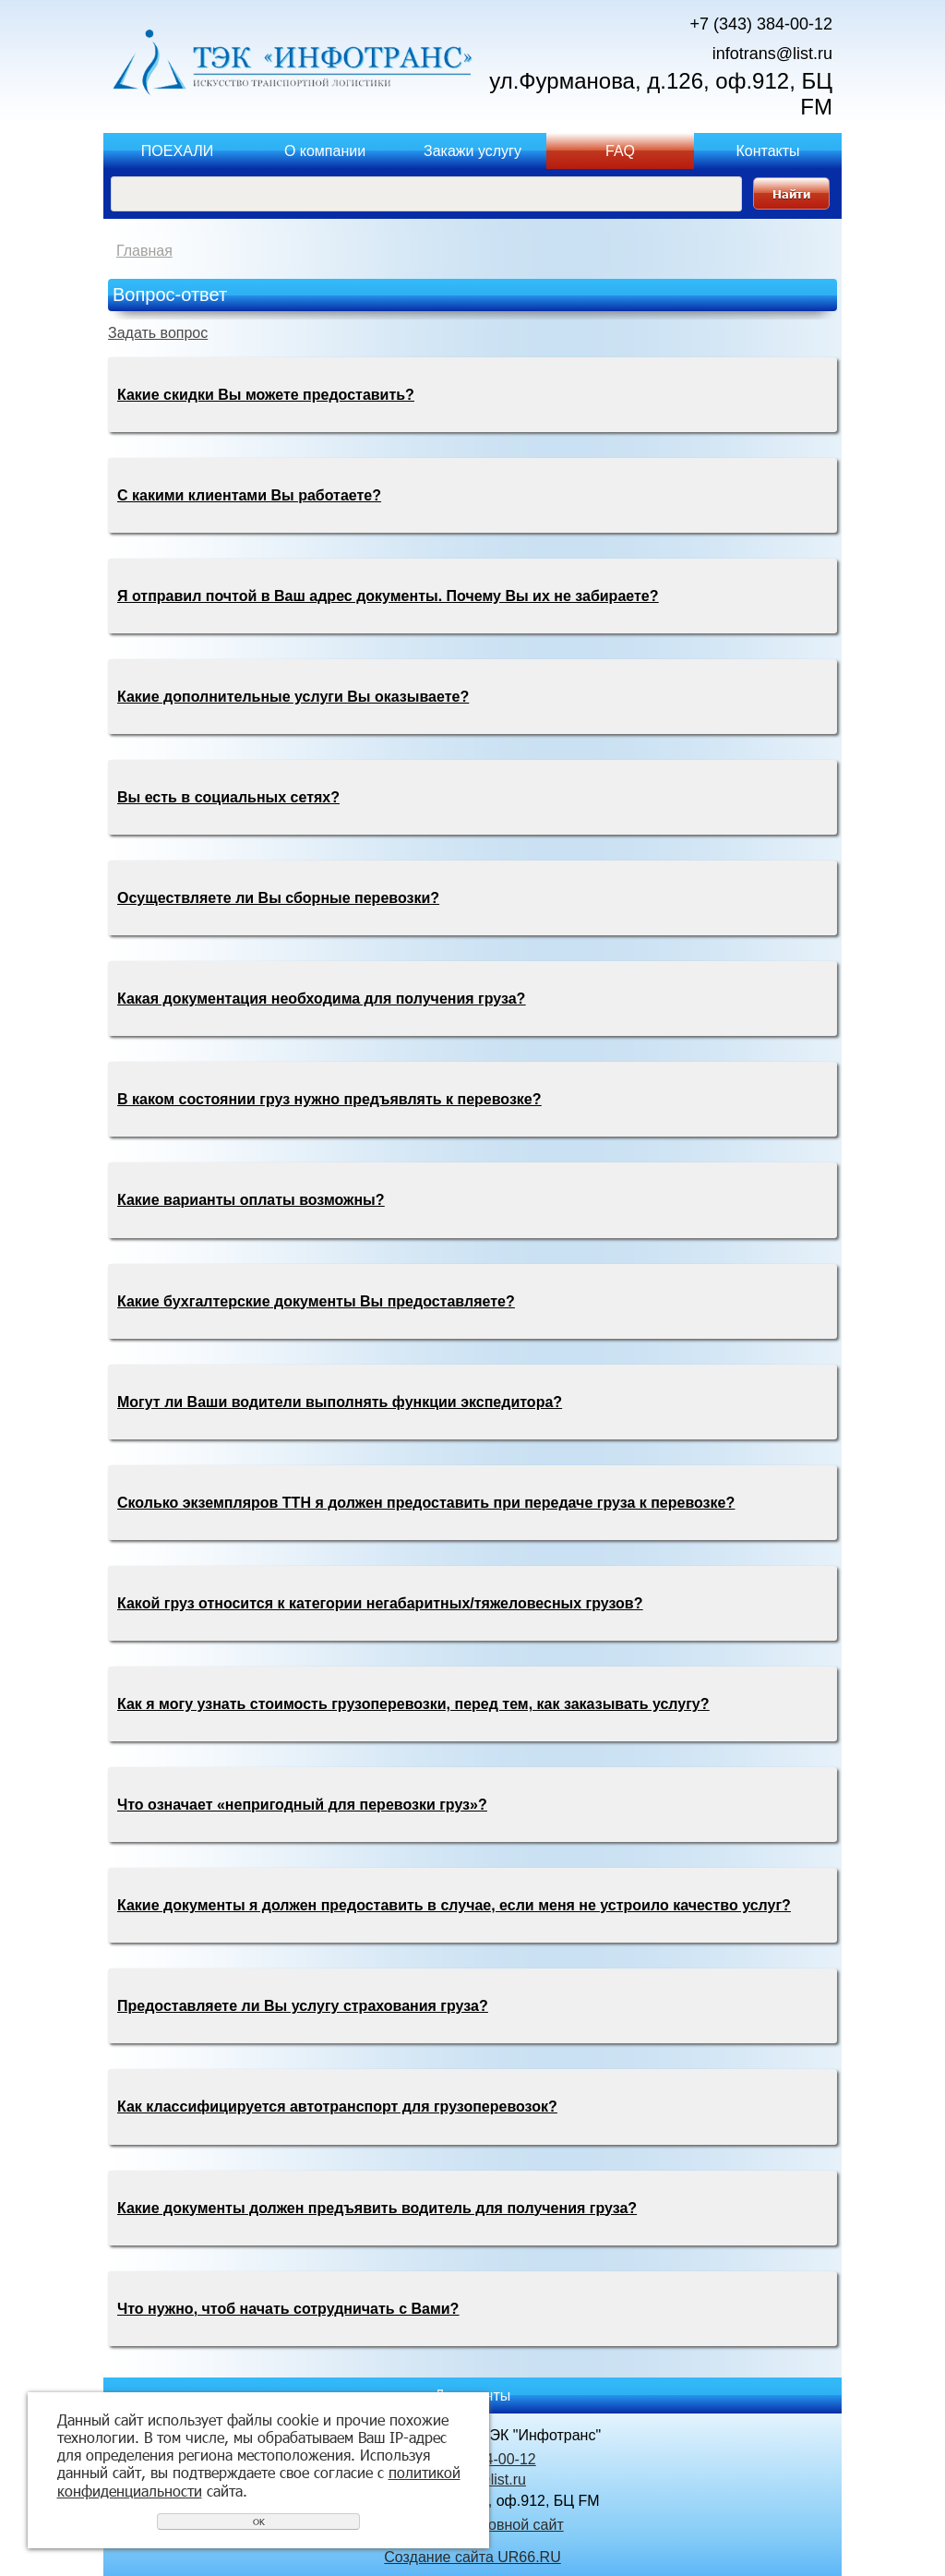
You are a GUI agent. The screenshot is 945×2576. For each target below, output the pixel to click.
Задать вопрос (158, 333)
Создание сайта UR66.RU (472, 2557)
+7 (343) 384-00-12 (760, 24)
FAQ (620, 151)
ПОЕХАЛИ (177, 151)
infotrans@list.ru (772, 53)
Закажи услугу (472, 151)
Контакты (767, 151)
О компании (324, 151)
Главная (144, 251)
